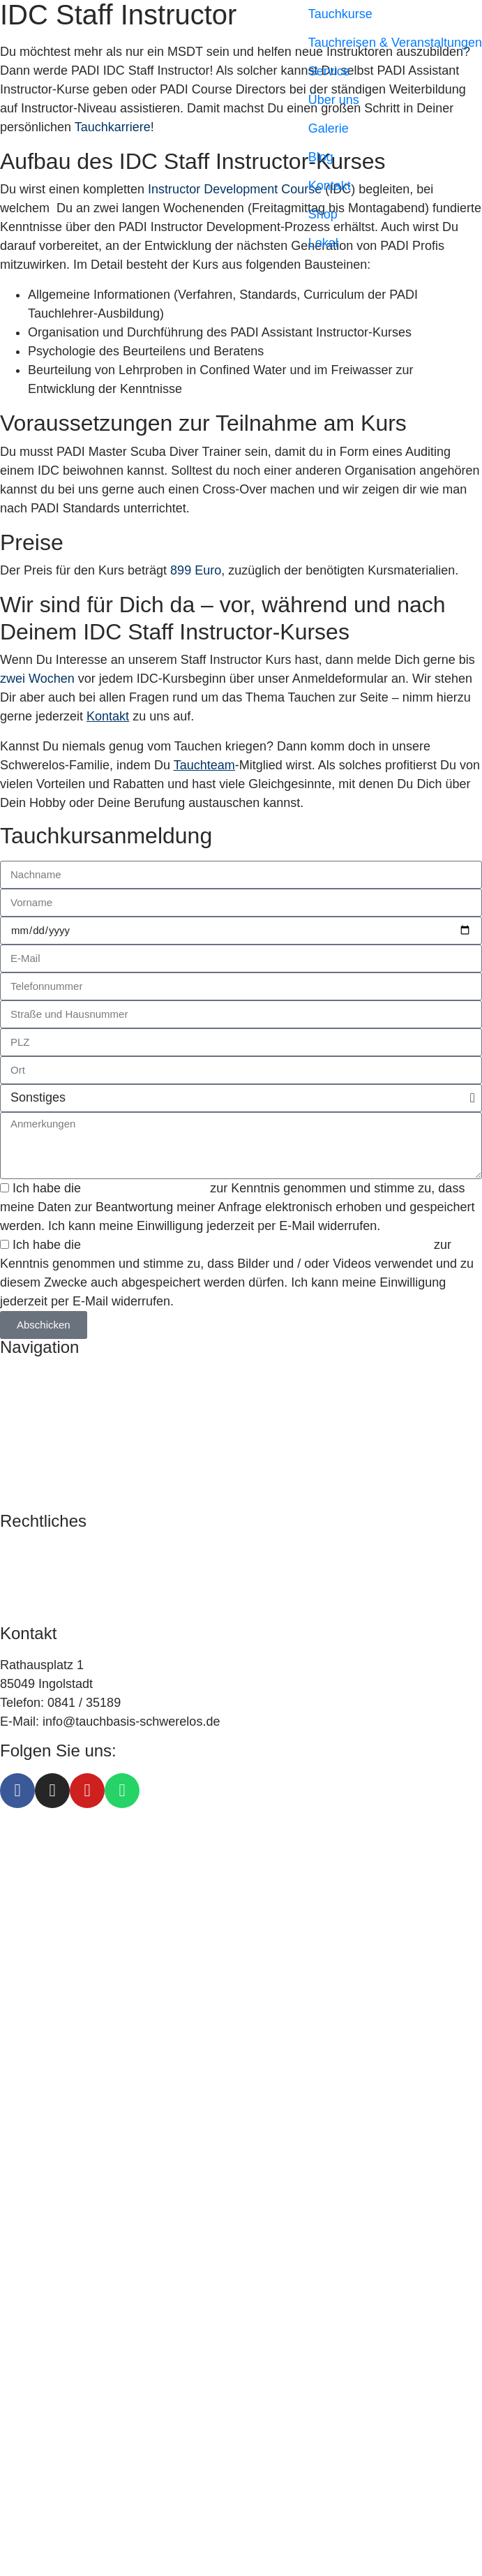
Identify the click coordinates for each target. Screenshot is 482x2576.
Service (329, 71)
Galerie (328, 128)
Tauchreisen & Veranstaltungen (395, 43)
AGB (13, 1590)
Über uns (333, 100)
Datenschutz (35, 1571)
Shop (323, 214)
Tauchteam (204, 765)
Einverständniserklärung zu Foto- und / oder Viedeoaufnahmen (259, 1245)
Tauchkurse (340, 14)
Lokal (323, 243)
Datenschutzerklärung (145, 1188)
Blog (320, 157)
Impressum (31, 1553)
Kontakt (329, 186)
